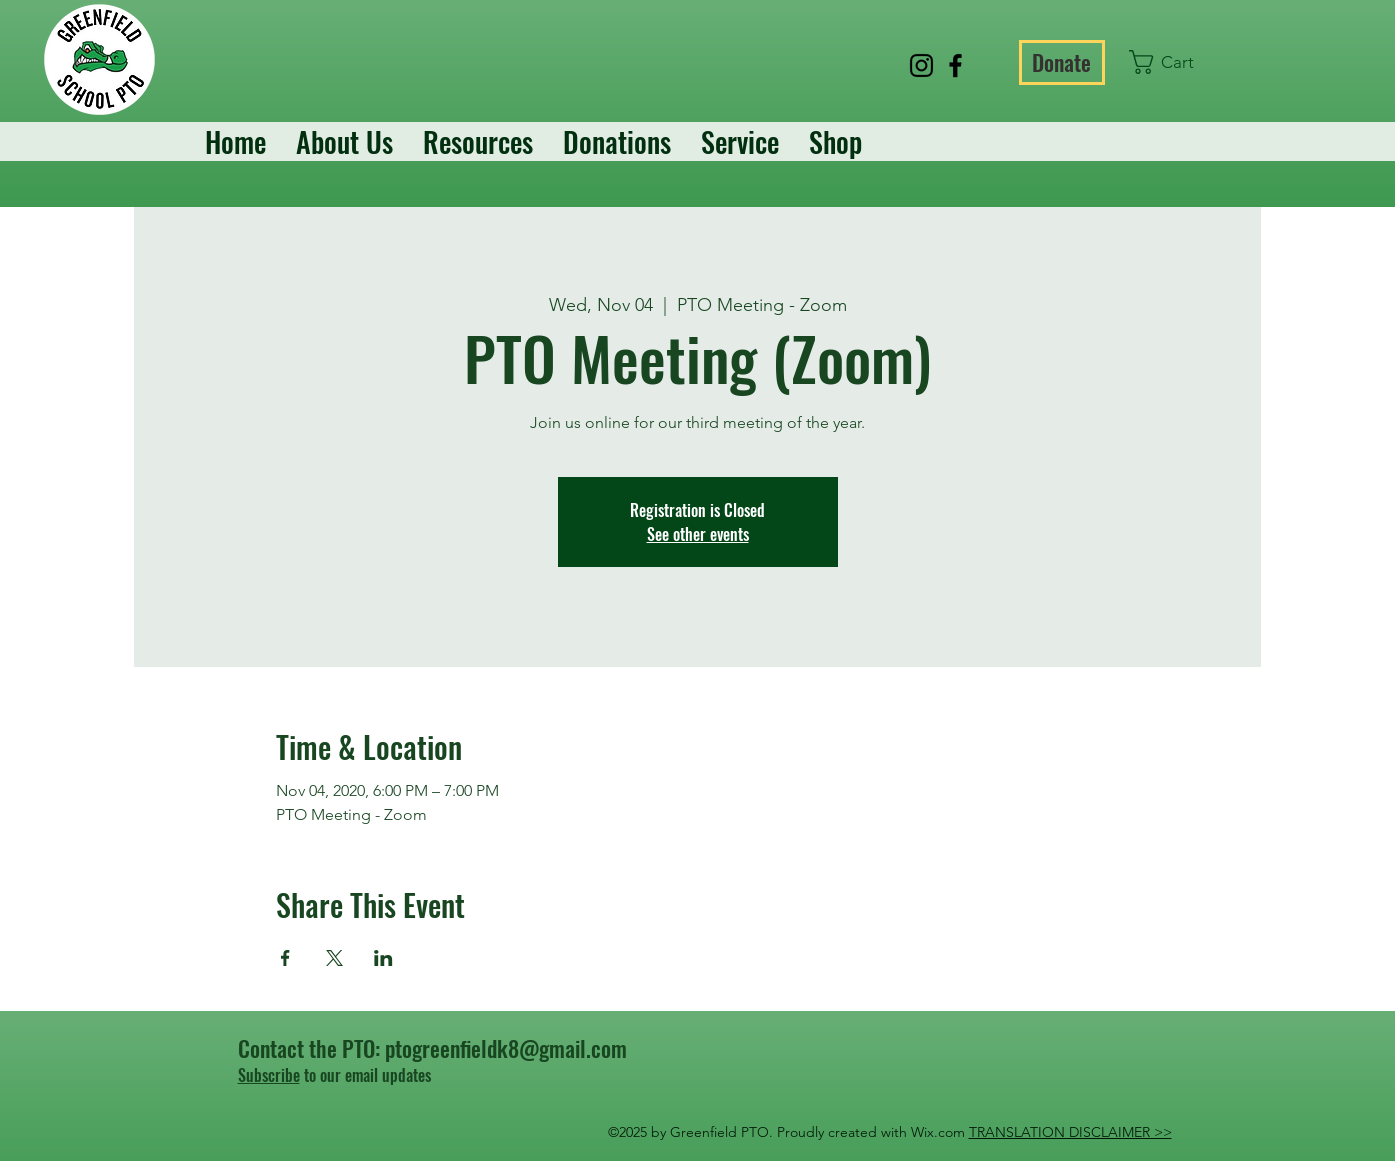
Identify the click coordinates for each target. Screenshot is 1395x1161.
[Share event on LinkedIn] (383, 958)
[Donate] (1062, 62)
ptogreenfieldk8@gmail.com (506, 1048)
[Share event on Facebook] (285, 958)
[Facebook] (955, 65)
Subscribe (269, 1075)
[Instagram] (921, 65)
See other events (698, 534)
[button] (1174, 62)
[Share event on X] (334, 958)
